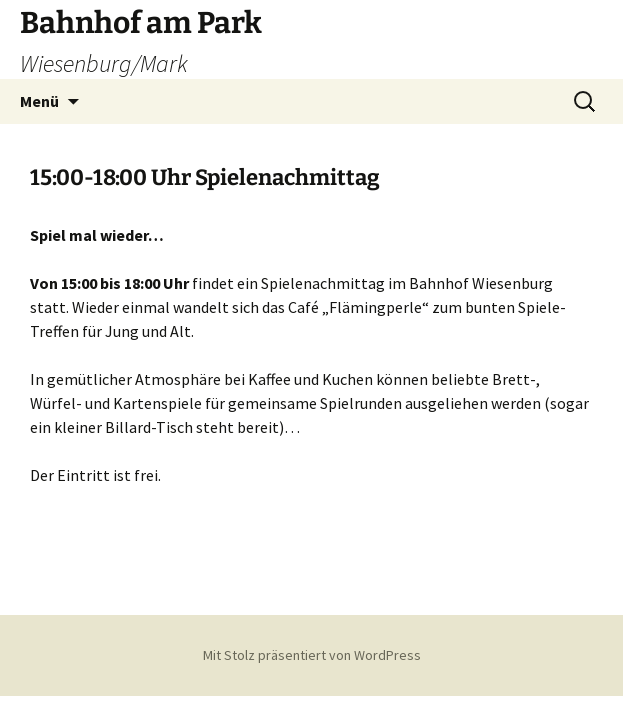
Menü (39, 101)
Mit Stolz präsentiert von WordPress (312, 655)
